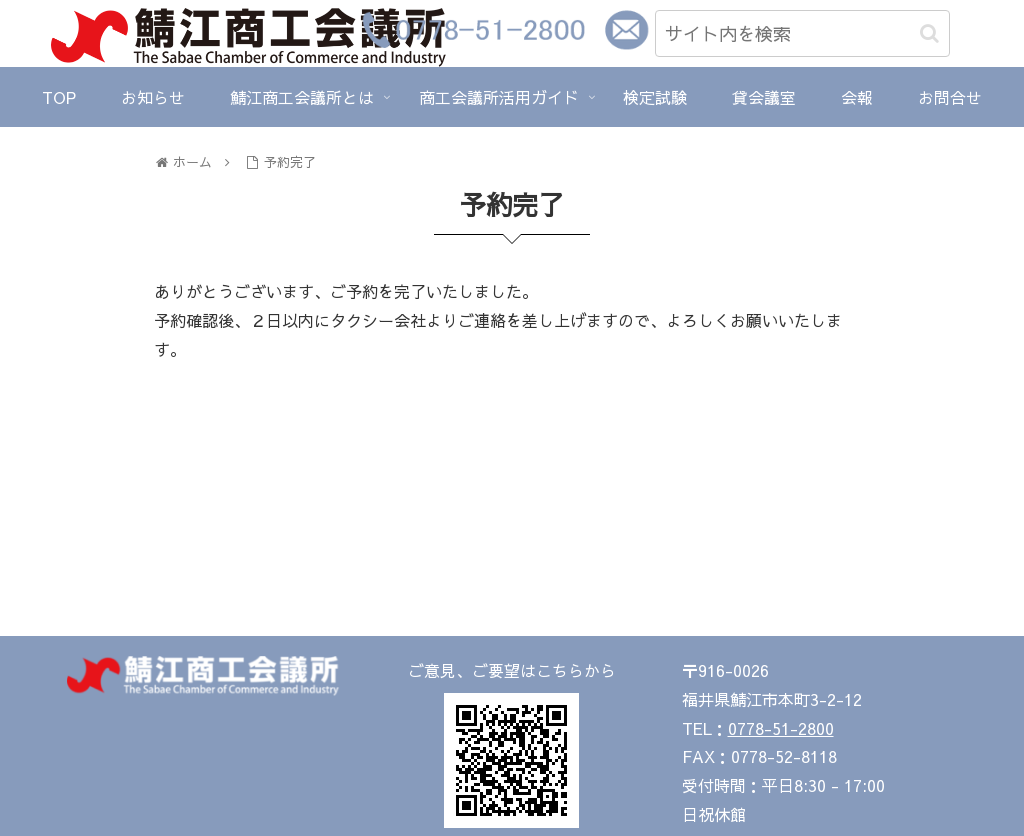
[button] (929, 33)
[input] (802, 33)
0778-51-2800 (781, 728)
